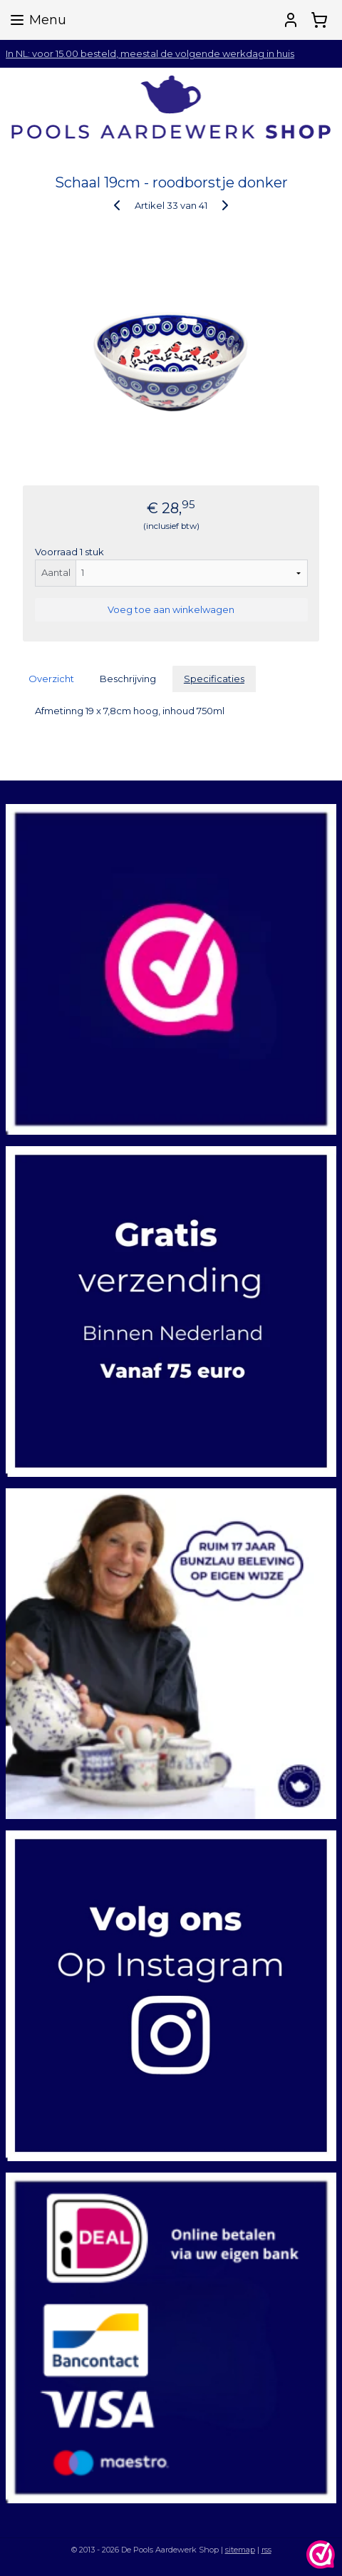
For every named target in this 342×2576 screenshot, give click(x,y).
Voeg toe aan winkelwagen (171, 609)
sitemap (240, 2550)
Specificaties (214, 678)
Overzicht (51, 678)
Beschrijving (128, 678)
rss (266, 2550)
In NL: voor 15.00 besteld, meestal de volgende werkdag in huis (150, 53)
